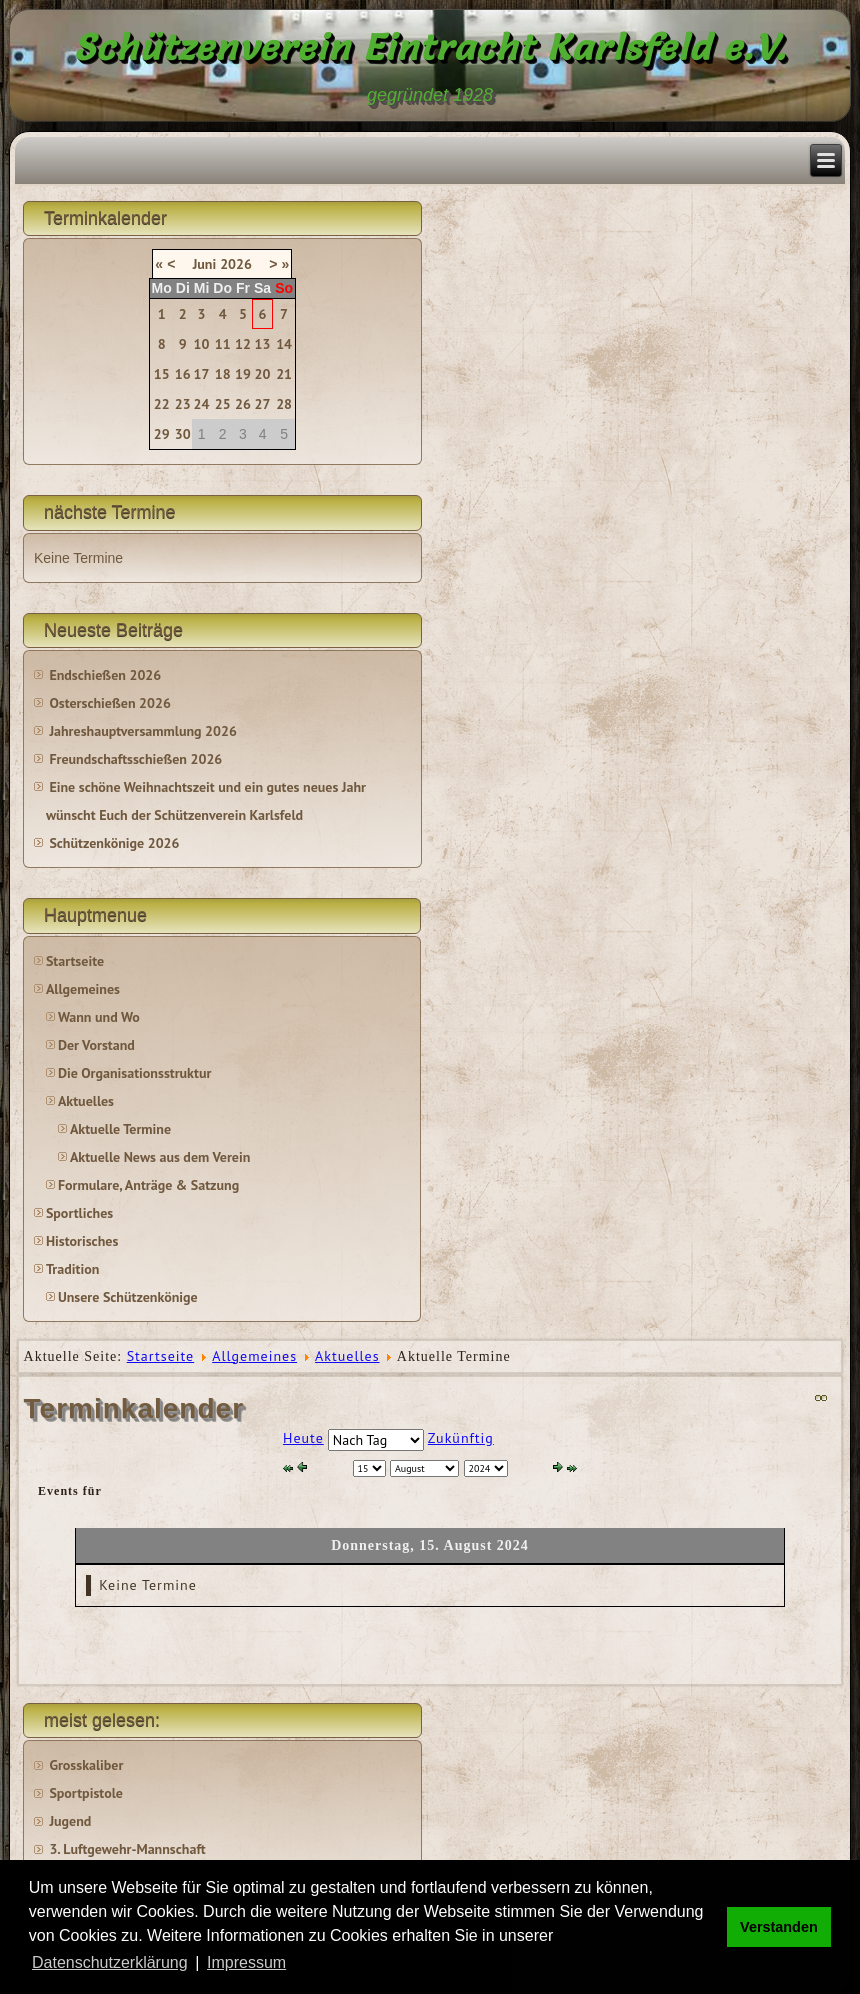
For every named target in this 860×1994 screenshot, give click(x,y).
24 (202, 404)
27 (263, 404)
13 (263, 344)
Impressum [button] (246, 1962)
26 (243, 404)
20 (263, 374)
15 (162, 374)
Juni (205, 264)
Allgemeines (83, 989)
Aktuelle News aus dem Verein (160, 1157)
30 (183, 434)
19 (243, 374)
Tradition (72, 1269)
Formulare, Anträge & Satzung (148, 1185)
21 (284, 374)
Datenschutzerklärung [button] (110, 1962)
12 (243, 344)
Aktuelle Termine (120, 1129)
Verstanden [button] (779, 1927)
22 (162, 404)
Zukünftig (461, 1438)
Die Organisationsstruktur (134, 1073)
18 (223, 374)
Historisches (82, 1241)
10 (202, 344)
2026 (236, 264)
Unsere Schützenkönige (128, 1297)
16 (183, 374)
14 (284, 344)
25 (223, 404)
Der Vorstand (96, 1045)
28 (284, 404)
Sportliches (79, 1213)
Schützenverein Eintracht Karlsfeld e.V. (430, 47)
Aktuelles (86, 1101)
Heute (303, 1438)
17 (202, 374)
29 (162, 434)
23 (183, 404)
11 (223, 344)
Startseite (75, 961)
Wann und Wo (99, 1017)
